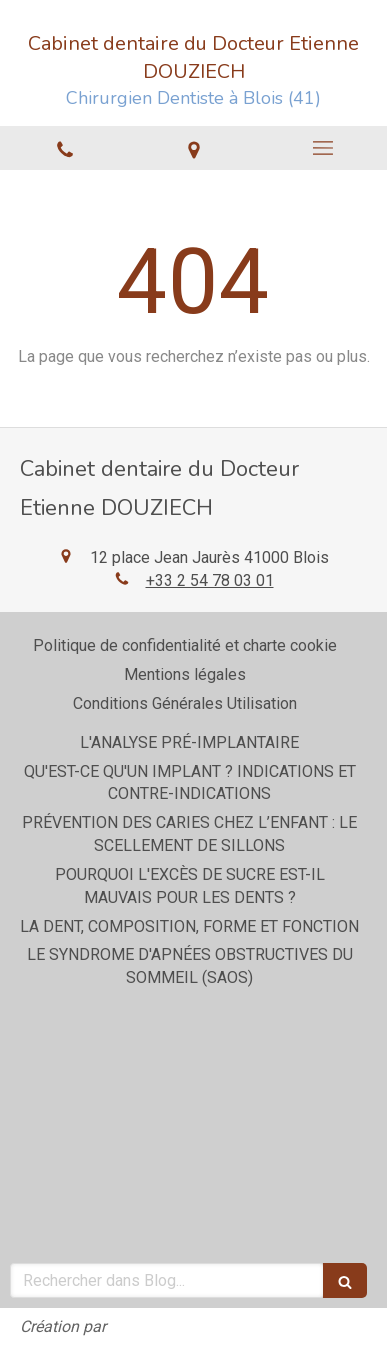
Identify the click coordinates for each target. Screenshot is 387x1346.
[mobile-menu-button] (322, 148)
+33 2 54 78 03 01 (210, 580)
